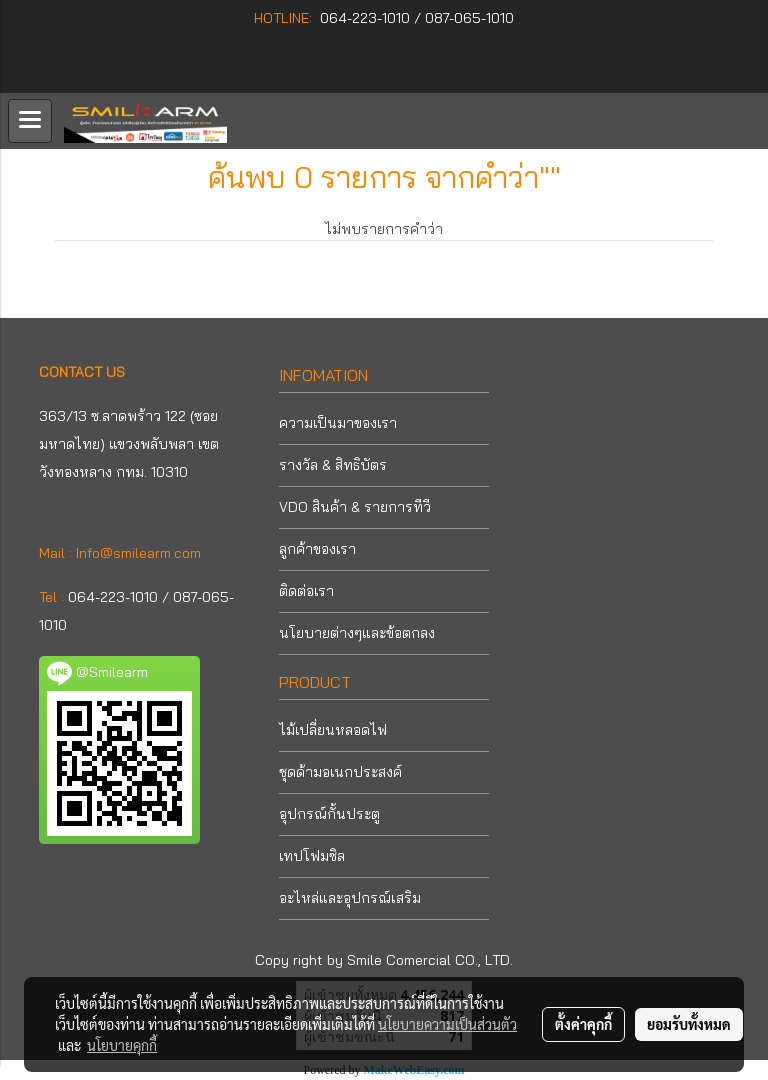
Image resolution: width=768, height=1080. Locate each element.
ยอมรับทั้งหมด (689, 1024)
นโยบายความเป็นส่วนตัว (447, 1024)
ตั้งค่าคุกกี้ (583, 1024)
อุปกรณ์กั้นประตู (329, 814)
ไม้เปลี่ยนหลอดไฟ (333, 730)
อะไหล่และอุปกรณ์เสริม (350, 898)
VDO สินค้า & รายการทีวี (355, 507)
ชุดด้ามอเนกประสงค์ (340, 772)
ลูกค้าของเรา (317, 549)
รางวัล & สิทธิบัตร (333, 465)
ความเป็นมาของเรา (338, 423)
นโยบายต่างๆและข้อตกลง (357, 633)
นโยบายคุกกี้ (122, 1045)
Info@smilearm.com (138, 553)
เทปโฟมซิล (312, 856)
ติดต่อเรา (306, 591)
